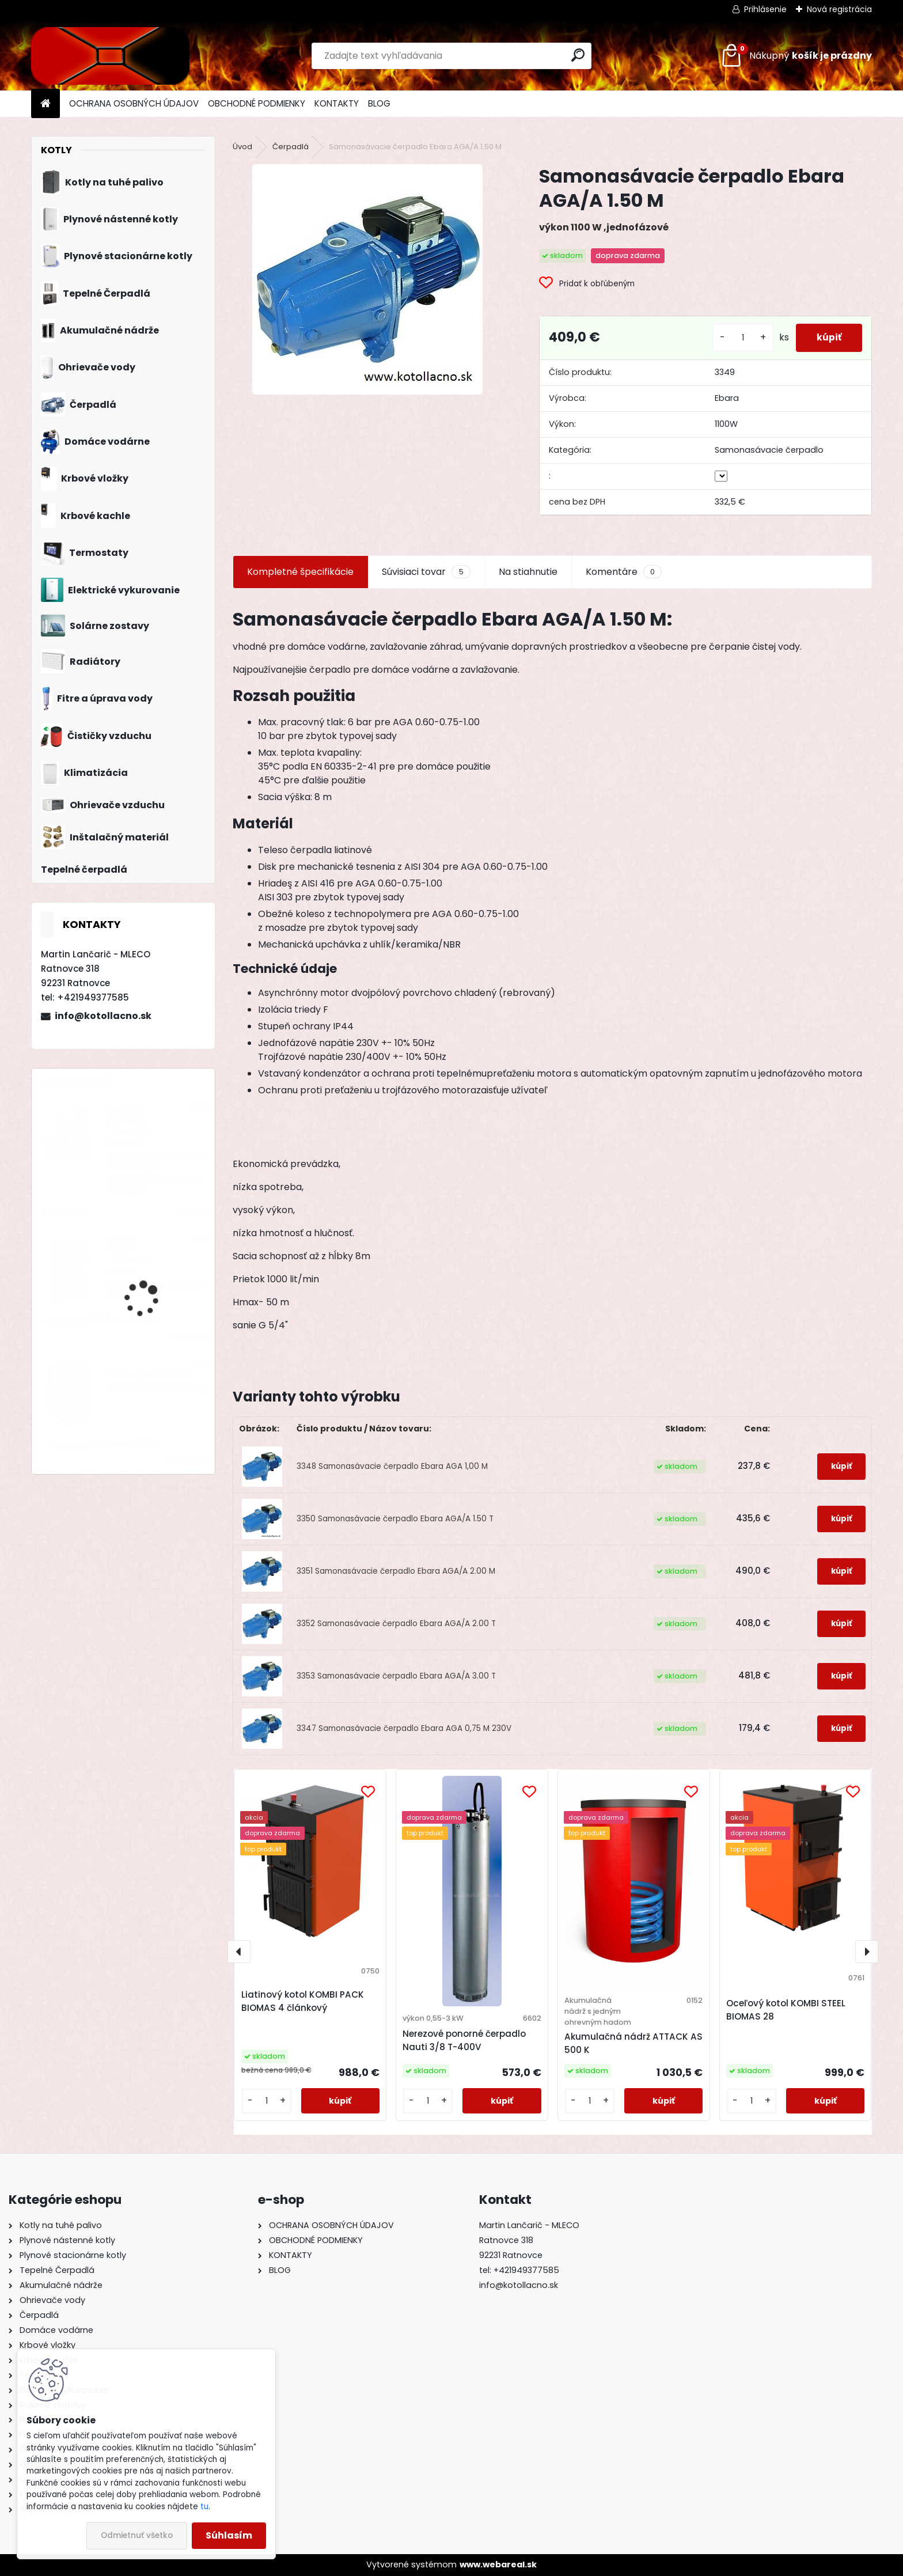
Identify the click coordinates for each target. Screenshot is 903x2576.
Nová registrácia (839, 9)
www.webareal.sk (498, 2564)
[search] (578, 55)
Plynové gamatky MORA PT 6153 (155, 1290)
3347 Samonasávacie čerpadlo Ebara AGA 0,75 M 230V (404, 1728)
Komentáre (624, 572)
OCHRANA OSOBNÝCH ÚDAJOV (134, 103)
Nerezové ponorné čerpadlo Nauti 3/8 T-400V (464, 2040)
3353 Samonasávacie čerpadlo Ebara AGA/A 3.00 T (396, 1675)
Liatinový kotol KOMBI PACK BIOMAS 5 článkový (156, 1381)
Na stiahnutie (528, 571)
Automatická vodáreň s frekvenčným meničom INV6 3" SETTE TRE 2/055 (155, 1173)
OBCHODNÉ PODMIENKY (256, 103)
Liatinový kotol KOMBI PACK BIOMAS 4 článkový (302, 2001)
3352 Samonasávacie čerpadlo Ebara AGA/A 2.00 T (396, 1623)
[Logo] (110, 56)
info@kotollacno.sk (103, 1015)
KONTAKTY (336, 103)
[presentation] (239, 1951)
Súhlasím (229, 2535)
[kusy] (737, 338)
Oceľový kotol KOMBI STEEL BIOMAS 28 (785, 2009)
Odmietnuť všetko (137, 2535)
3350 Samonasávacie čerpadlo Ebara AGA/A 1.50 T (395, 1518)
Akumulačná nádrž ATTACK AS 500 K (633, 2043)
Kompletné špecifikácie (300, 571)
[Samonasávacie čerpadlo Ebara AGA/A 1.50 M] (367, 279)
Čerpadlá (290, 146)
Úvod (242, 146)
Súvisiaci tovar (426, 572)
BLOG (379, 103)
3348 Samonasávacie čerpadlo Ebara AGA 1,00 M (392, 1466)
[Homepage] (45, 104)
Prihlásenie (765, 9)
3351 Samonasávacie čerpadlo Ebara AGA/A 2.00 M (396, 1571)
